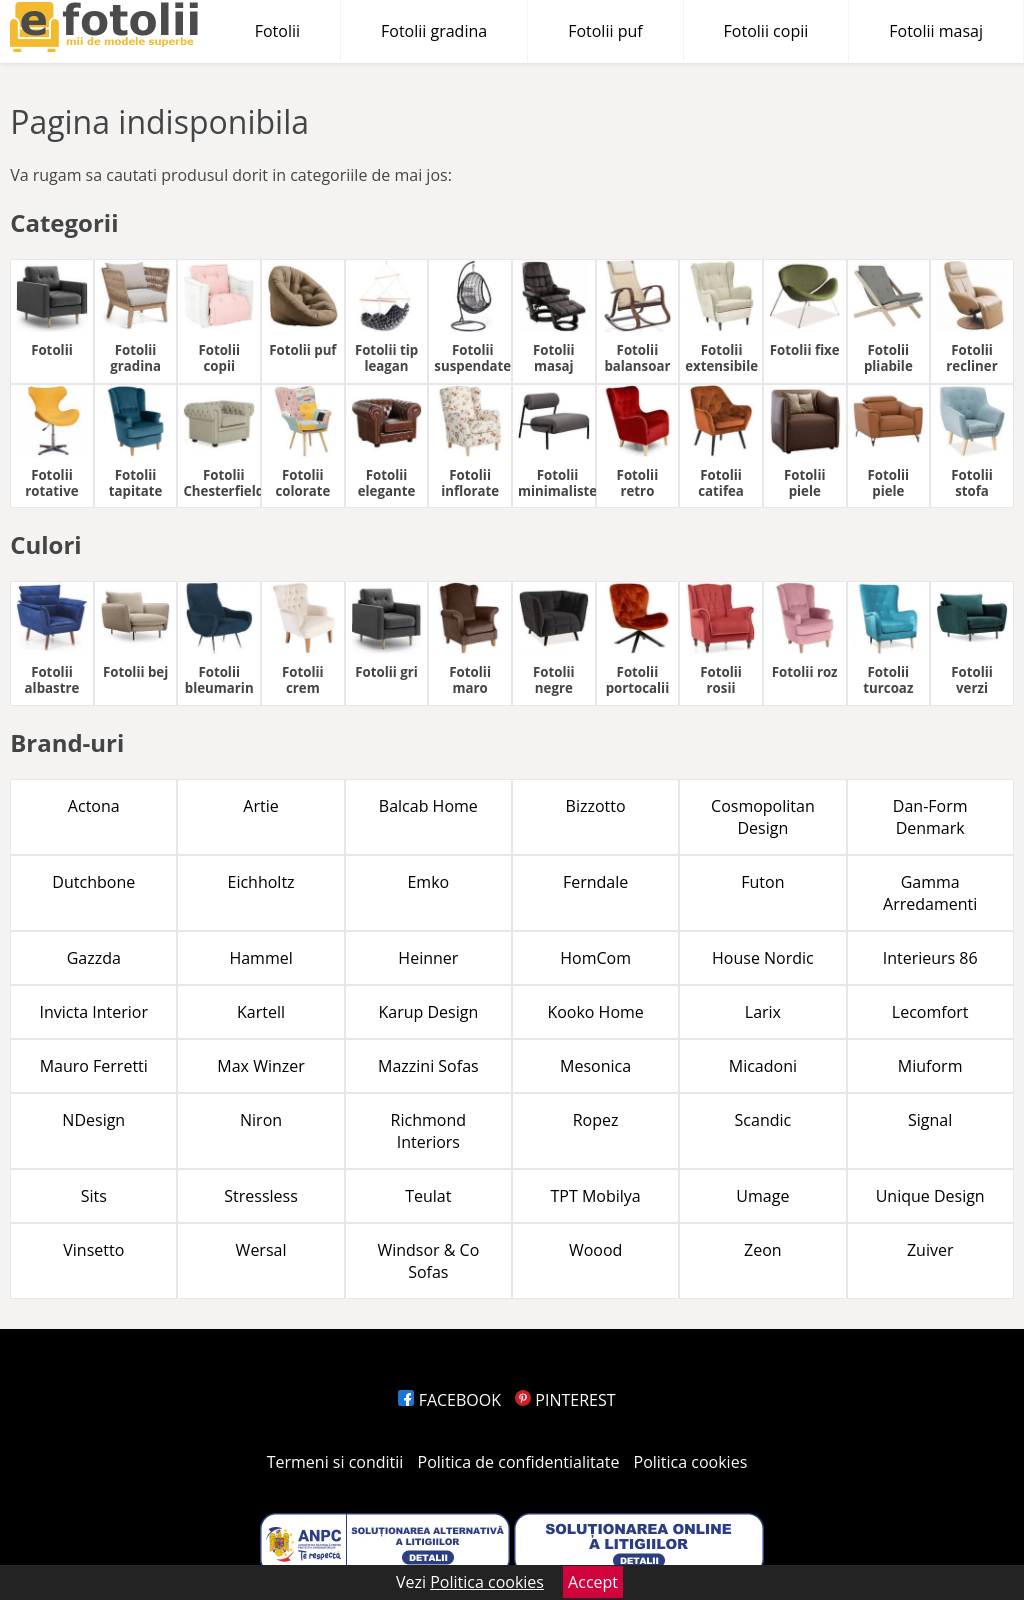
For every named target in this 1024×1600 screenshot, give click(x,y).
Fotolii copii (766, 31)
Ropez (596, 1120)
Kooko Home (595, 1012)
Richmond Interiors (428, 1131)
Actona (94, 806)
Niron (261, 1120)
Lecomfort (930, 1012)
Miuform (930, 1066)
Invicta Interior (94, 1012)
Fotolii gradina (434, 31)
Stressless (261, 1196)
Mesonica (595, 1066)
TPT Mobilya (596, 1196)
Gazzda (94, 958)
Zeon (763, 1250)
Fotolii (277, 31)
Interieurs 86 (930, 958)
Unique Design (930, 1196)
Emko (428, 882)
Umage (762, 1196)
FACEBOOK (449, 1400)
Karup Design (428, 1012)
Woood (595, 1250)
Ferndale (595, 882)
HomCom (595, 958)
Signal (930, 1120)
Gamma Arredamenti (930, 893)
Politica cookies (691, 1462)
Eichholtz (261, 882)
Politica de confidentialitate (519, 1462)
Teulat (428, 1196)
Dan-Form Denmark (930, 817)
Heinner (428, 958)
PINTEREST (565, 1400)
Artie (260, 806)
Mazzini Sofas (428, 1066)
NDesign (93, 1120)
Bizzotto (596, 806)
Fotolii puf (605, 31)
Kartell (261, 1012)
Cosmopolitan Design (763, 817)
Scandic (763, 1120)
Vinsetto (93, 1250)
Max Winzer (260, 1066)
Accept (593, 1582)
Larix (763, 1012)
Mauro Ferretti (94, 1066)
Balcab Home (428, 806)
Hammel (260, 958)
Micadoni (763, 1066)
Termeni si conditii (335, 1462)
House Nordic (763, 958)
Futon (762, 882)
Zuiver (930, 1250)
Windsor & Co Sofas (428, 1261)
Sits (94, 1196)
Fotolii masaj (936, 31)
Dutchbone (93, 882)
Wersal (261, 1250)
